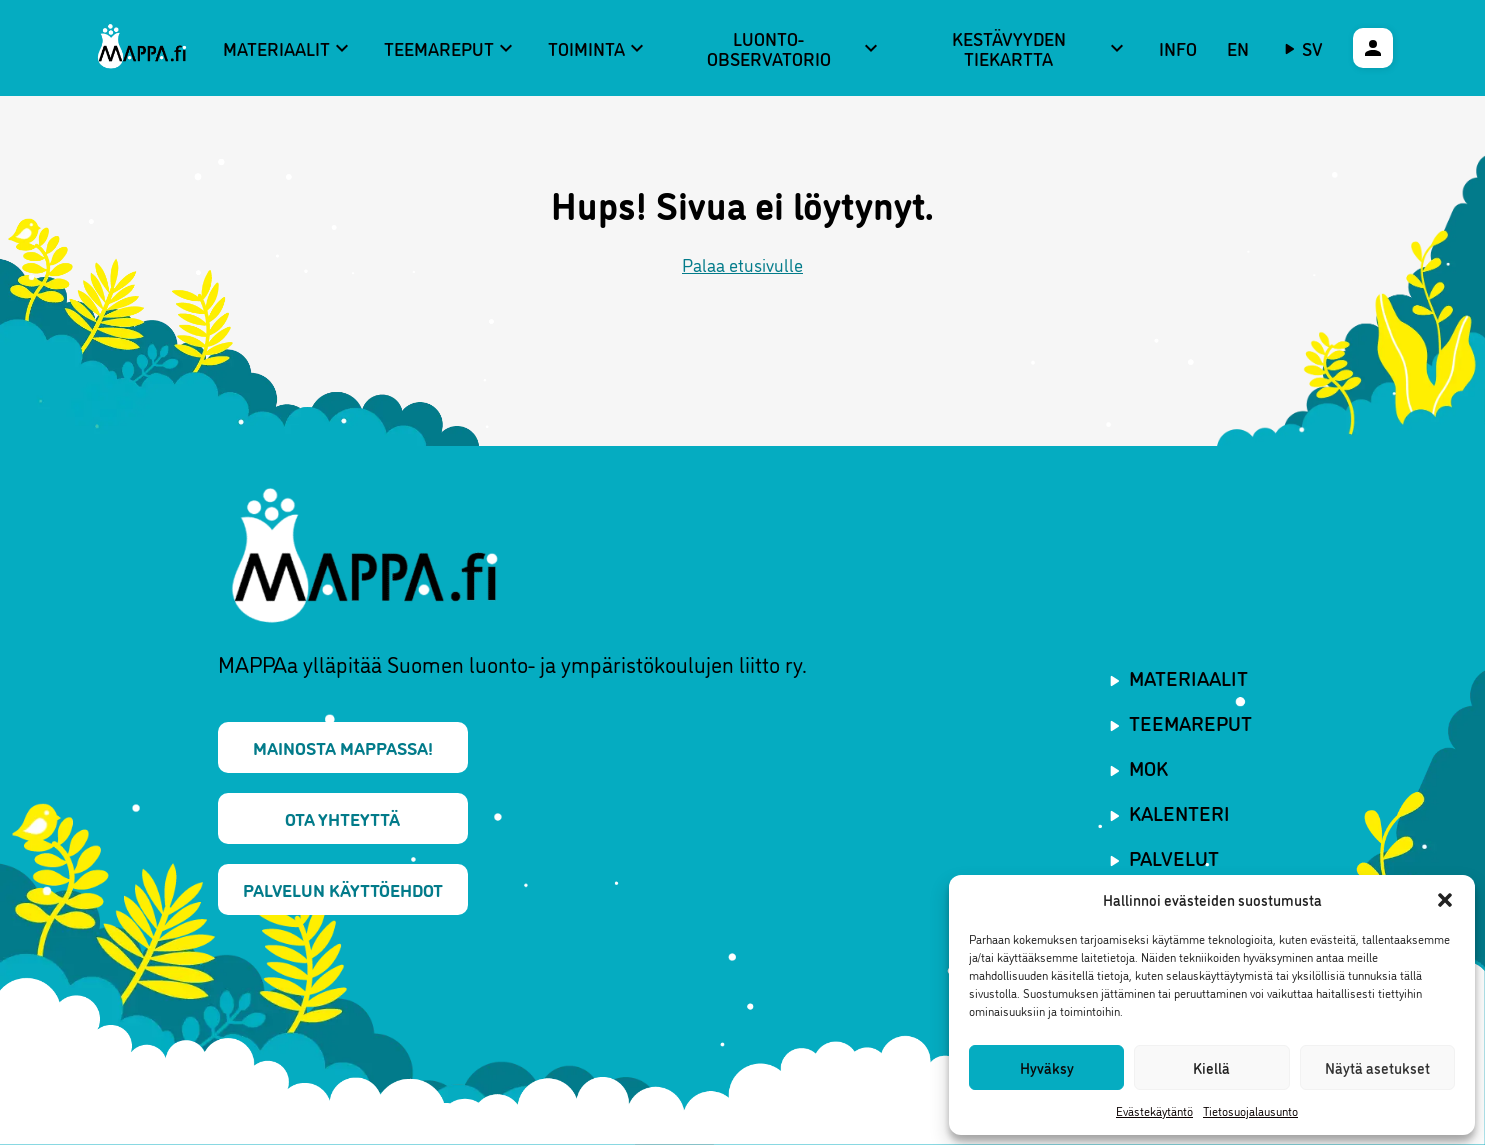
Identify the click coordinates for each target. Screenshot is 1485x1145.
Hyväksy (1047, 1067)
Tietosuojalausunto (1250, 1110)
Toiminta (598, 48)
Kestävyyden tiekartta (1040, 48)
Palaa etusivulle (742, 264)
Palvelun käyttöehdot (343, 889)
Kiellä (1211, 1067)
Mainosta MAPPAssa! (343, 747)
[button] (1445, 900)
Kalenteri (1179, 812)
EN (1238, 48)
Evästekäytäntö (1154, 1110)
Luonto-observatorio (795, 48)
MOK (1148, 767)
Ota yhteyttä (342, 818)
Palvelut (1174, 857)
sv (1312, 48)
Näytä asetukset (1377, 1067)
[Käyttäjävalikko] (1373, 48)
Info (1178, 48)
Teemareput (451, 48)
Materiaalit (288, 48)
